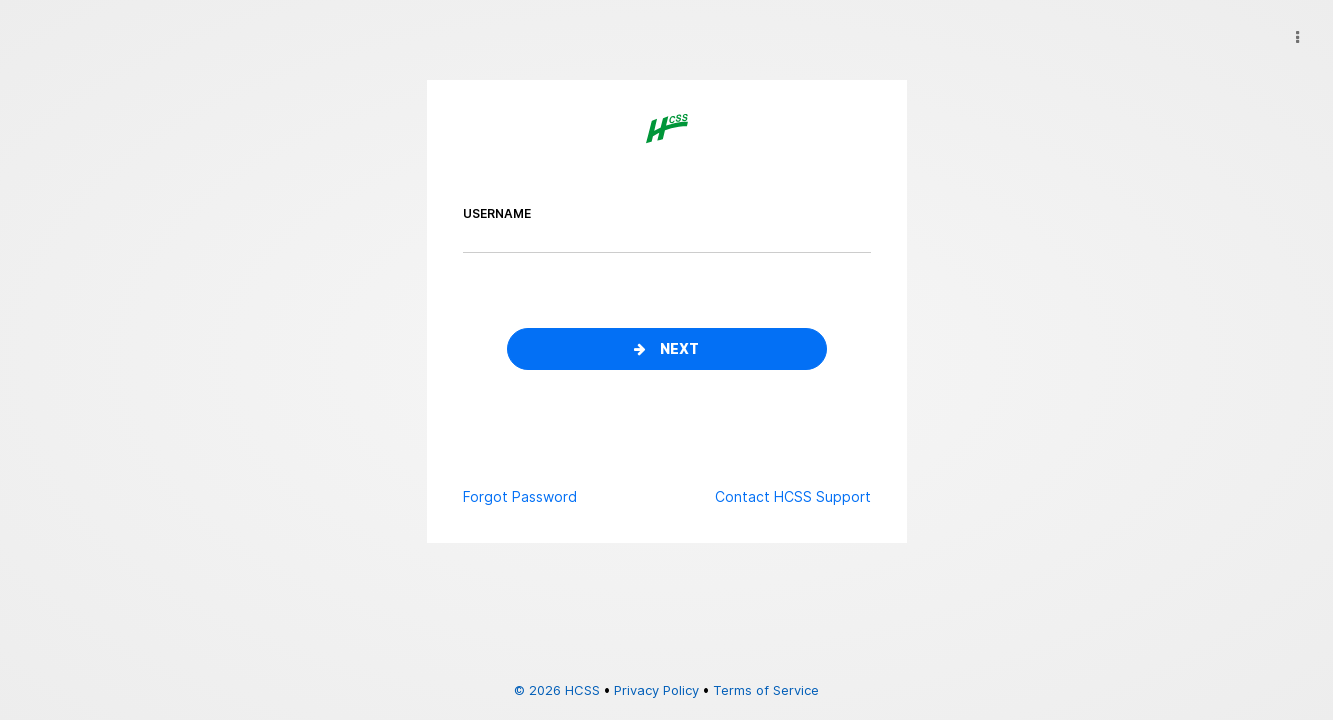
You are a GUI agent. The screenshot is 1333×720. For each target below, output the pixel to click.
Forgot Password (520, 496)
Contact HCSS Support (793, 496)
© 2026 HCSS (557, 690)
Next (666, 349)
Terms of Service (766, 690)
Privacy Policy (656, 690)
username (497, 213)
